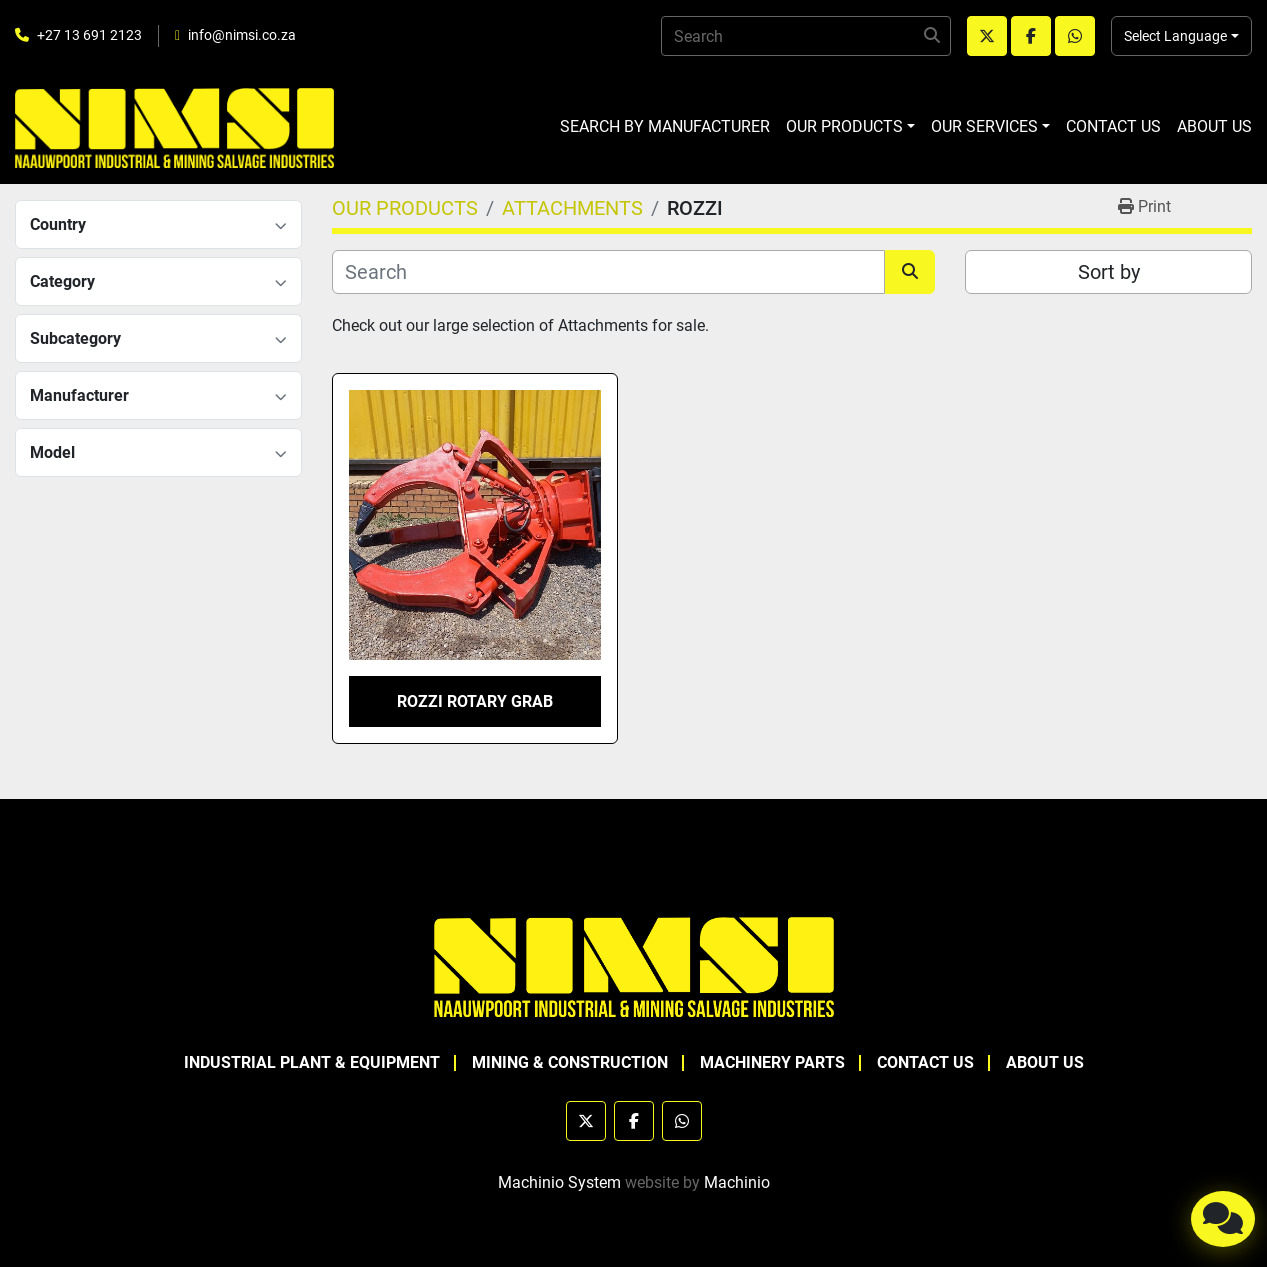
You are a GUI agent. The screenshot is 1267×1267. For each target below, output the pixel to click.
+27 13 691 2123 (89, 35)
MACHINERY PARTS (772, 1062)
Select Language (1175, 36)
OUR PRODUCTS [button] (844, 126)
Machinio (737, 1182)
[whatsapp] (1075, 36)
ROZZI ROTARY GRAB (475, 701)
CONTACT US (1113, 126)
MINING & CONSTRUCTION (570, 1062)
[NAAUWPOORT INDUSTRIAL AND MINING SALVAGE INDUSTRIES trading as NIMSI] (634, 965)
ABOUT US (1214, 126)
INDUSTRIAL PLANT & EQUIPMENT (312, 1062)
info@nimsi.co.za (242, 35)
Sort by (1109, 272)
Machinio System (559, 1182)
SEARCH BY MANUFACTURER (665, 126)
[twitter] (987, 36)
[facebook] (1031, 36)
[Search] (806, 36)
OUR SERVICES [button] (984, 126)
